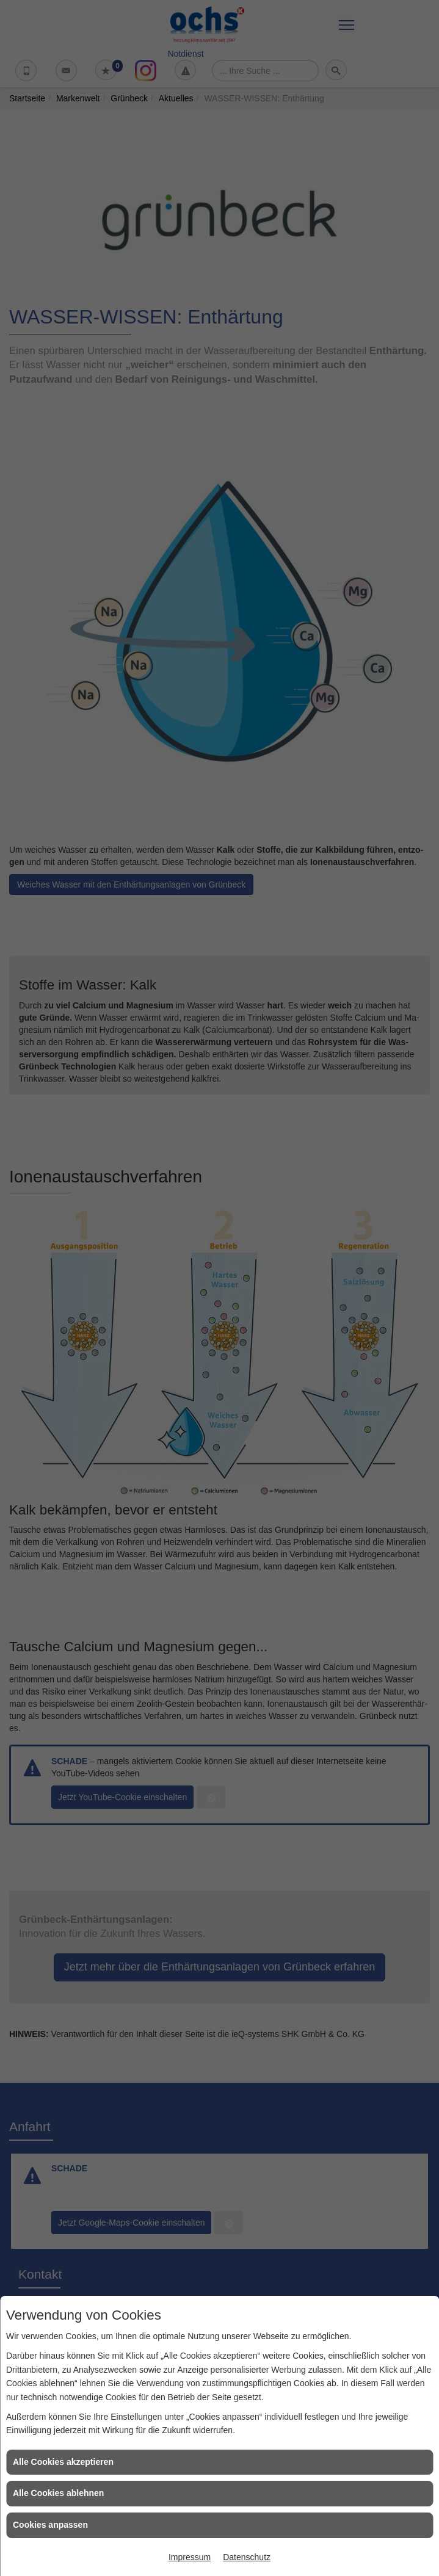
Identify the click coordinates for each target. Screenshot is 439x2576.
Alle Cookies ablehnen (58, 2493)
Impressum (190, 2557)
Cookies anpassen (50, 2525)
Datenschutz (246, 2557)
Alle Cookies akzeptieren (63, 2462)
